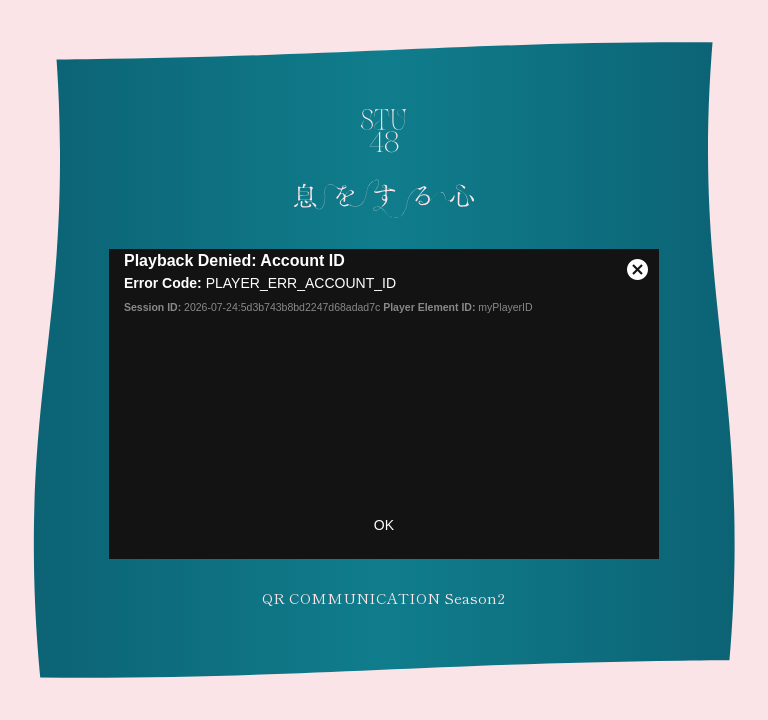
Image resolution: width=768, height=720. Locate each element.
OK (384, 525)
